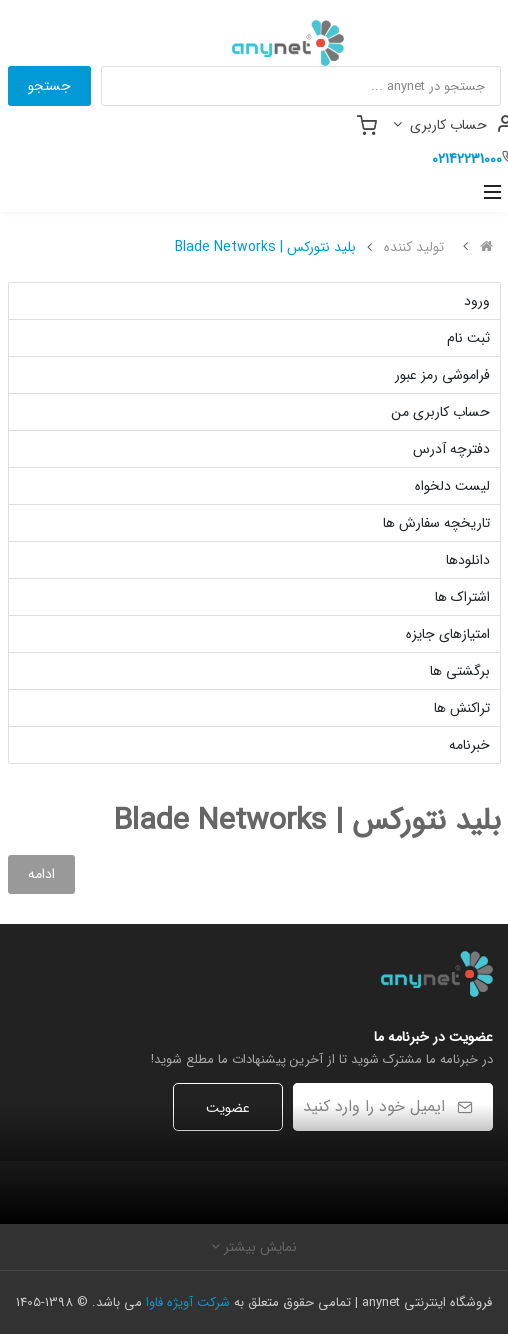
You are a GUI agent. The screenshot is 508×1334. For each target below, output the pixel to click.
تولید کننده (414, 247)
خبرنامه (469, 745)
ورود (477, 301)
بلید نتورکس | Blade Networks (265, 247)
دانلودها (468, 560)
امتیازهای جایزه (448, 634)
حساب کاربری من (440, 412)
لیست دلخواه (452, 486)
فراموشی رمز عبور (442, 375)
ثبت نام (468, 338)
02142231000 (467, 159)
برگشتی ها (460, 671)
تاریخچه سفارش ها (436, 523)
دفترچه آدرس (451, 449)
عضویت (228, 1108)
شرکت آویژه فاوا (188, 1302)
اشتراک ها (462, 597)
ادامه (41, 874)
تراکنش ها (462, 708)
